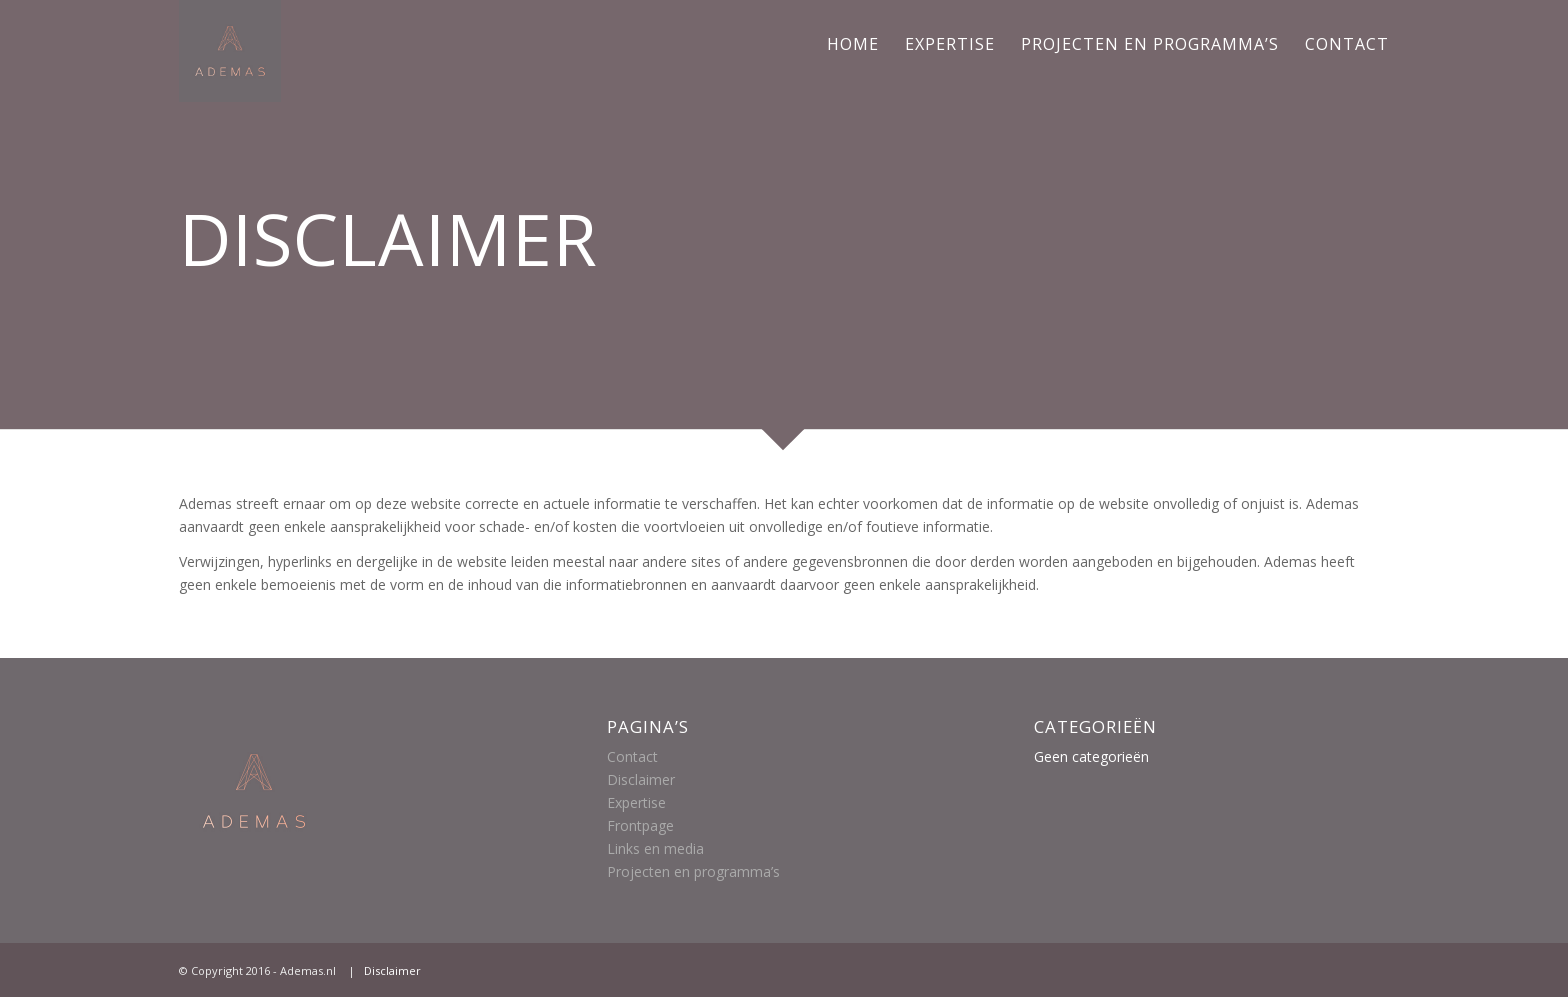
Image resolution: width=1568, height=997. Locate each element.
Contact (632, 756)
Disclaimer (641, 779)
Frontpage (640, 825)
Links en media (655, 848)
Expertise (636, 802)
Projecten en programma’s (693, 871)
